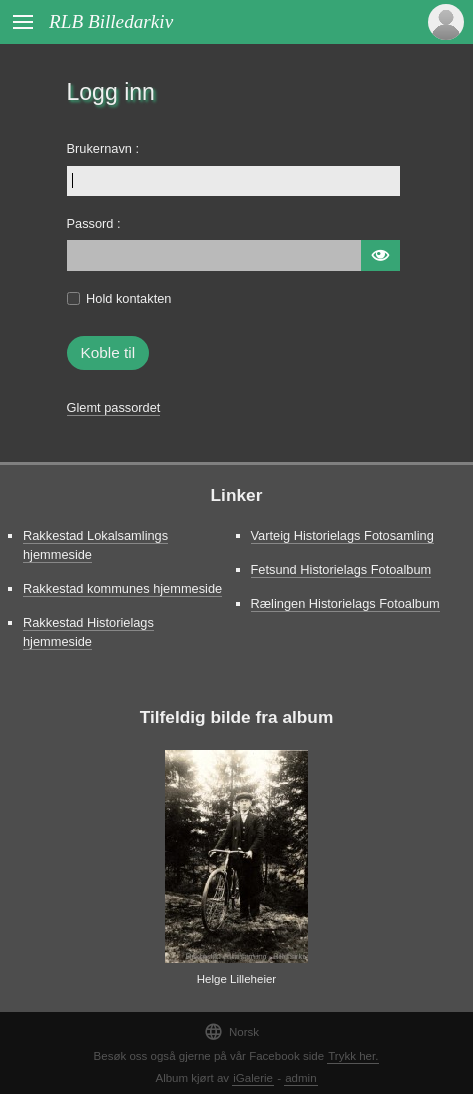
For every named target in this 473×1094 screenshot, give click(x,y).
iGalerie (253, 1078)
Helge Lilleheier (236, 979)
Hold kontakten (128, 298)
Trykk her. (353, 1056)
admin (300, 1078)
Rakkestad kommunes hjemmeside (122, 588)
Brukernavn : (103, 148)
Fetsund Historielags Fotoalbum (341, 569)
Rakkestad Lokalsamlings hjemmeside (95, 545)
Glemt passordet (114, 407)
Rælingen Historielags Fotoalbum (345, 603)
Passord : (94, 223)
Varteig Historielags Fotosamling (342, 535)
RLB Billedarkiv (111, 21)
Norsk (231, 1031)
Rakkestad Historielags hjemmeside (88, 632)
